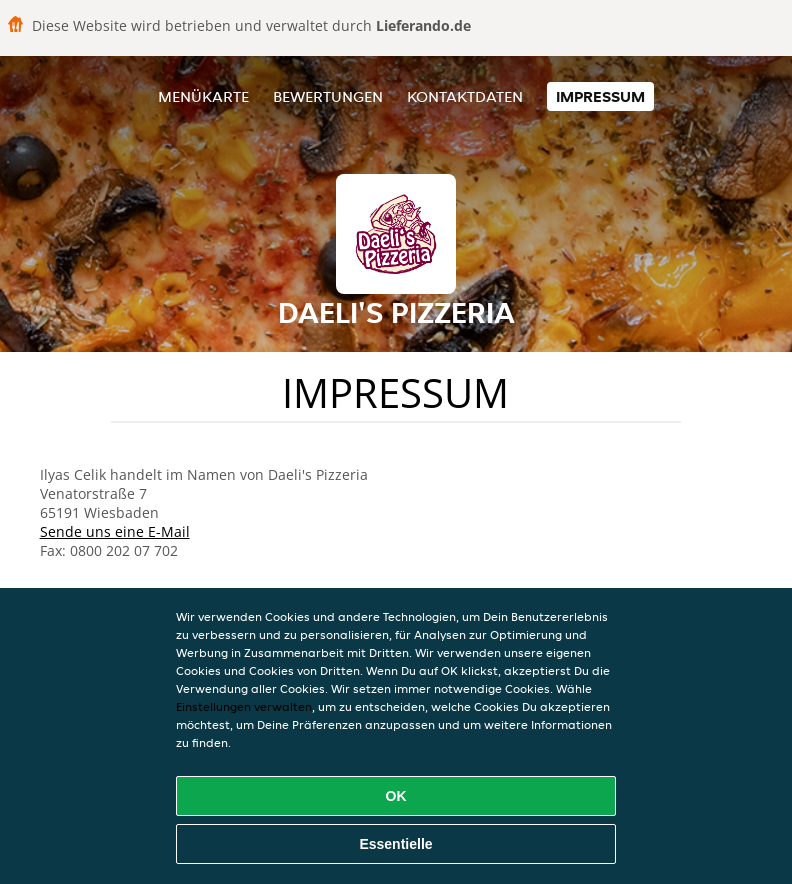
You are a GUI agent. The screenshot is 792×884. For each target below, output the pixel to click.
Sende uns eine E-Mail (115, 531)
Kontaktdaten (465, 96)
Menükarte (203, 96)
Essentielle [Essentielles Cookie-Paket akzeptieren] (395, 844)
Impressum (600, 96)
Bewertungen (328, 96)
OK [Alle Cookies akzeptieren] (396, 796)
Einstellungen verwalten (244, 706)
